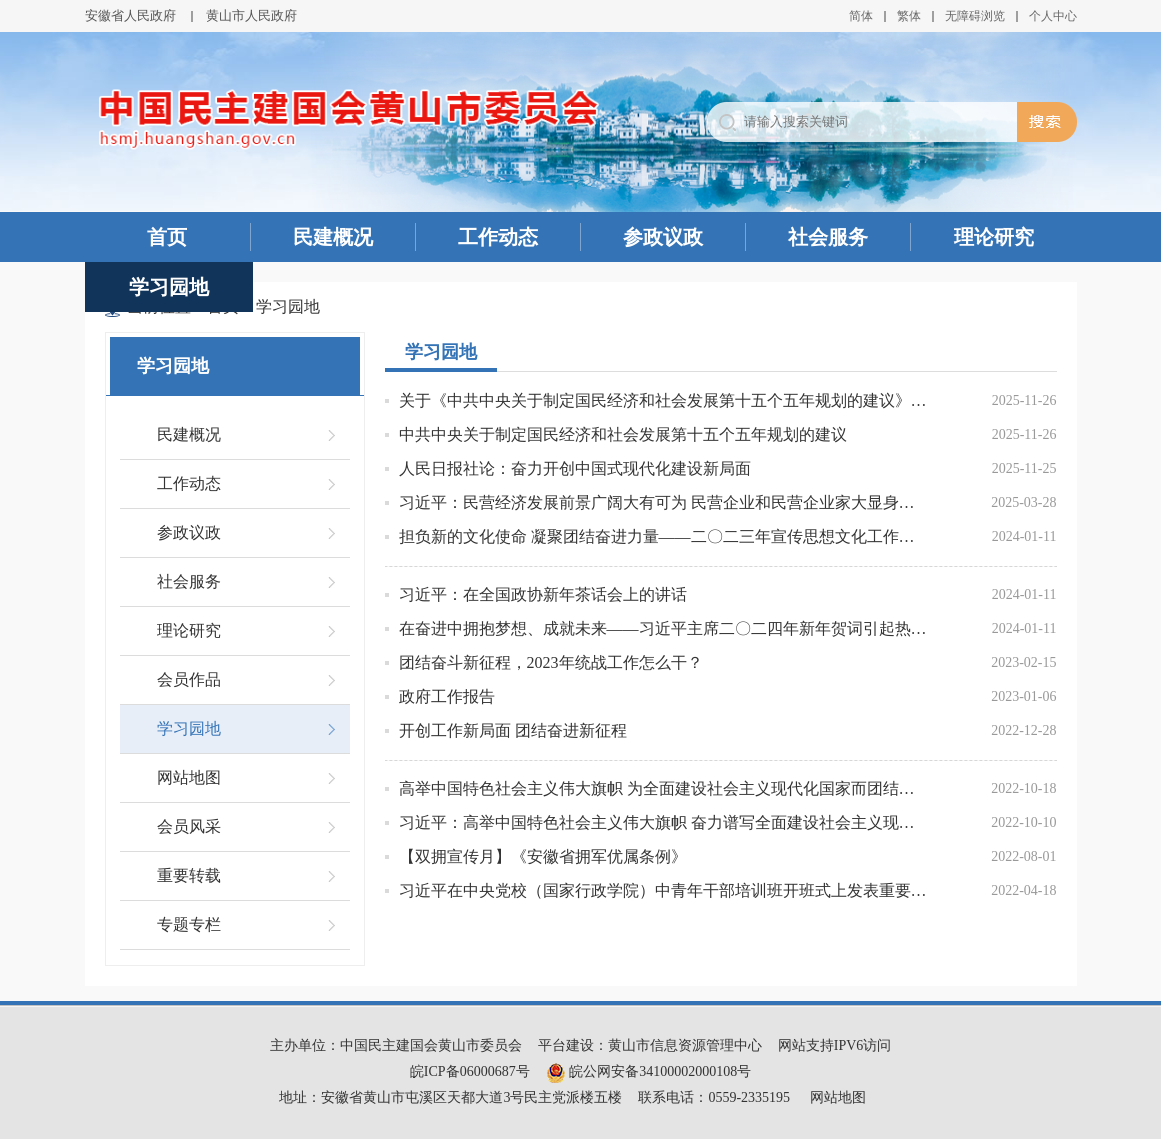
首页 (167, 237)
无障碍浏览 (975, 16)
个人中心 (1053, 16)
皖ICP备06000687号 (470, 1071)
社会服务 (828, 237)
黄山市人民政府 (251, 15)
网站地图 (189, 777)
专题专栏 (189, 924)
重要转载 (189, 875)
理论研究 (994, 237)
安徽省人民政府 (130, 15)
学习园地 (169, 287)
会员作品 (189, 679)
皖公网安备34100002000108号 (649, 1071)
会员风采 (189, 826)
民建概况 (333, 237)
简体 (861, 16)
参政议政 (663, 237)
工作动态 (498, 237)
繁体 (909, 16)
